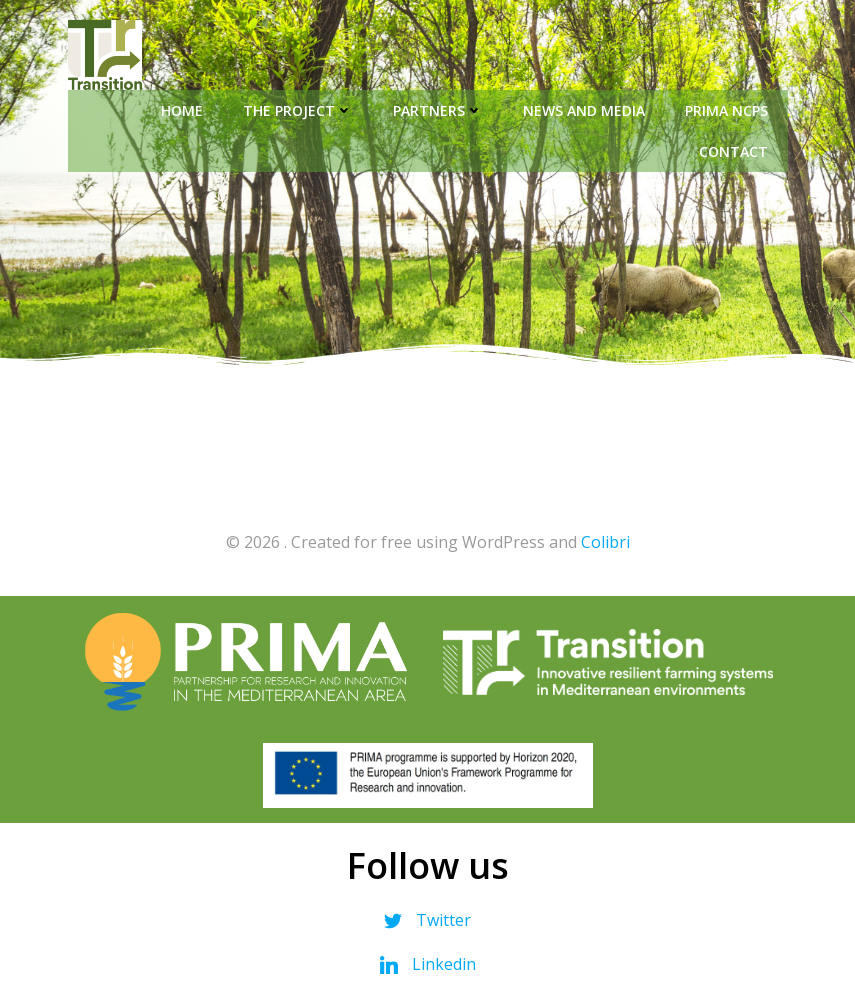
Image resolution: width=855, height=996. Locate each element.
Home (182, 110)
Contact (733, 151)
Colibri (605, 542)
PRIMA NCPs (726, 110)
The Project (298, 110)
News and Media (584, 110)
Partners (438, 110)
